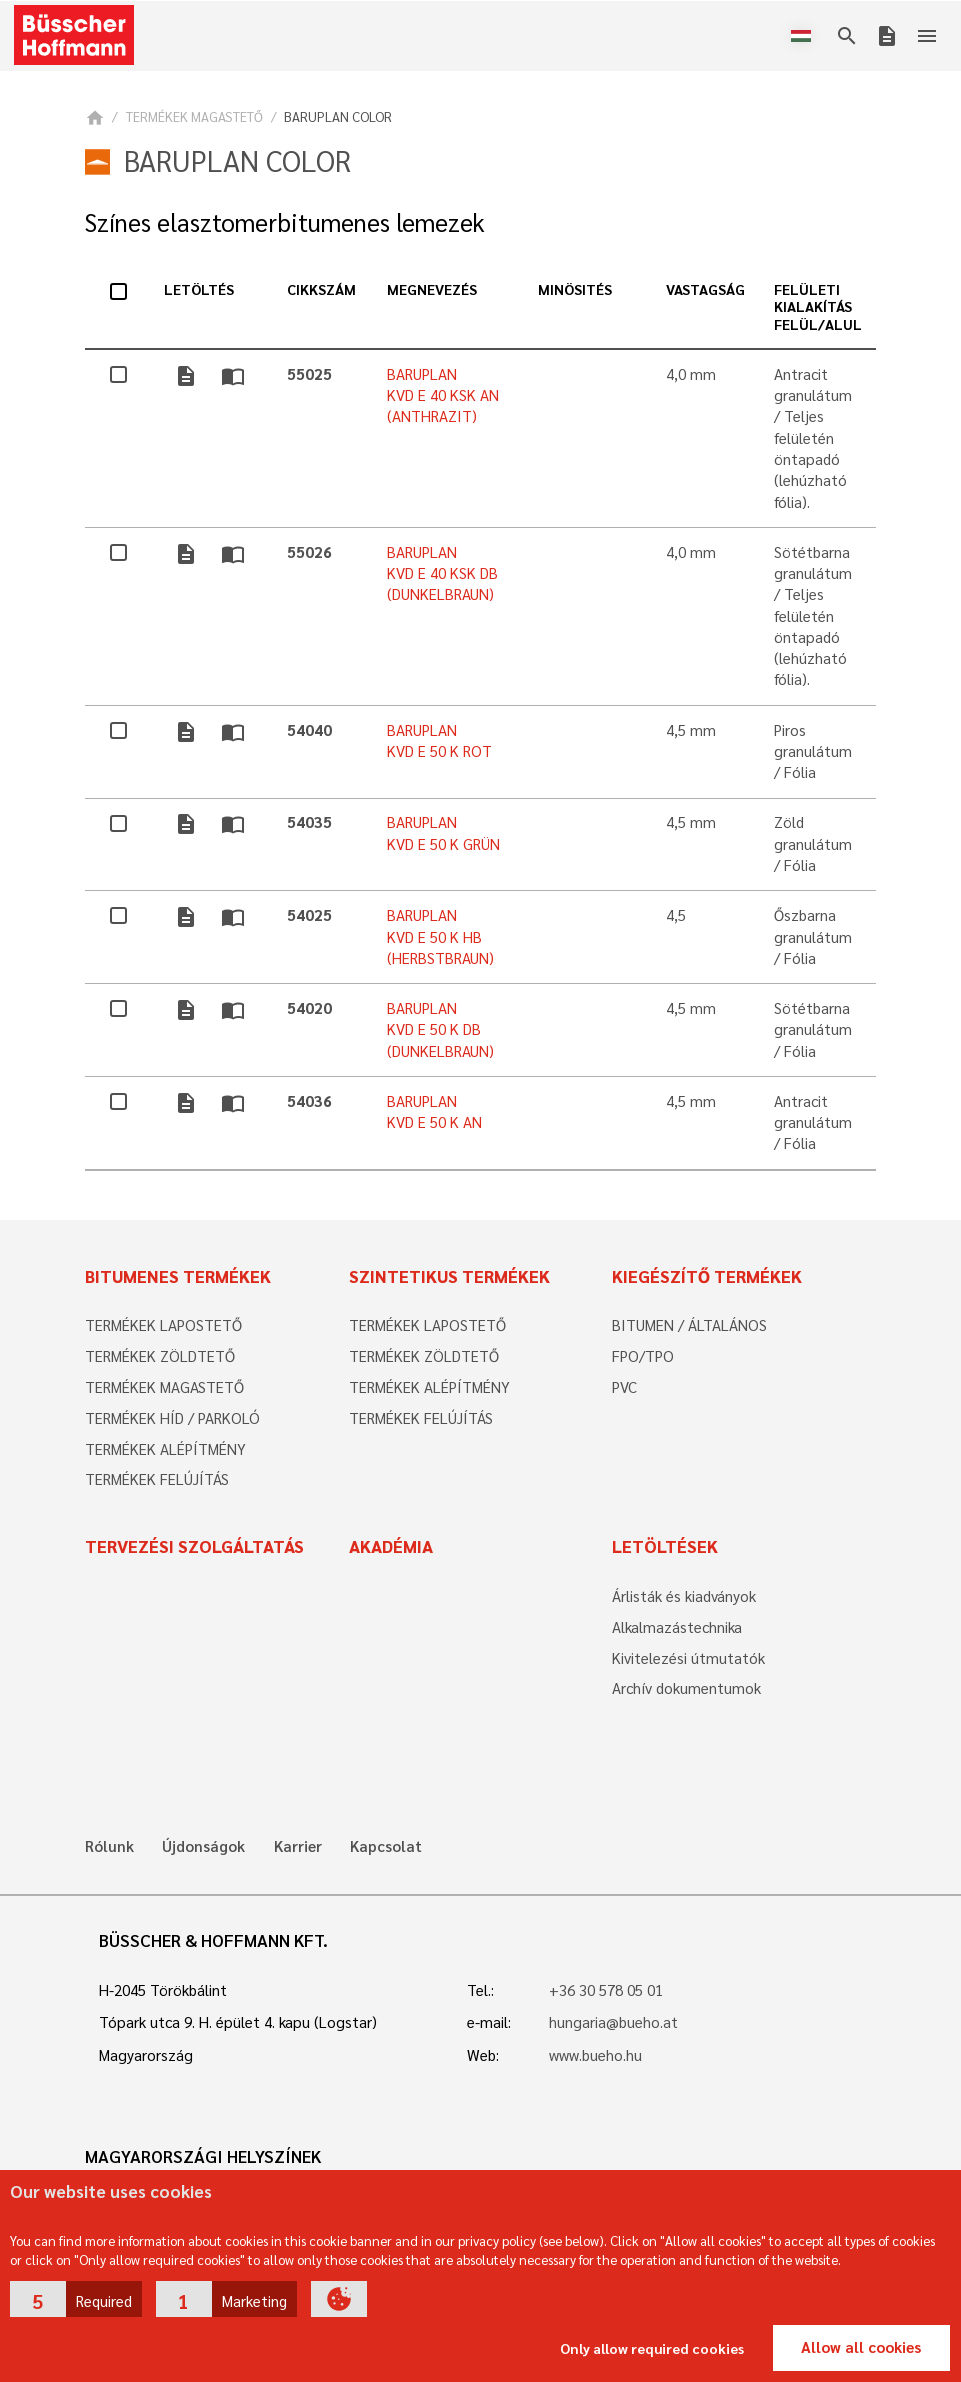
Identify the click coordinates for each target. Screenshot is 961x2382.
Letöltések (665, 1546)
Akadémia (391, 1546)
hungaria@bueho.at (613, 2022)
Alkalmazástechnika (677, 1627)
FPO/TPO (643, 1356)
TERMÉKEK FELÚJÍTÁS (157, 1479)
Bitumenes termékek (178, 1276)
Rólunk (109, 1846)
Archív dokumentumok (686, 1688)
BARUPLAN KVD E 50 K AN (434, 1111)
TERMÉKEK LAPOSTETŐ (163, 1325)
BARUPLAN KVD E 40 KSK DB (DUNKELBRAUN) (442, 573)
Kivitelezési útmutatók (688, 1658)
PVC (624, 1387)
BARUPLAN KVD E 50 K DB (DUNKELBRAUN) (440, 1029)
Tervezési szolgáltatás (194, 1546)
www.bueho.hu (595, 2055)
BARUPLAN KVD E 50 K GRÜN (443, 832)
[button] (76, 2299)
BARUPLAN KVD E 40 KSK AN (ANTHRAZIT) (443, 395)
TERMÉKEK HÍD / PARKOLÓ (172, 1418)
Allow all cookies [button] (861, 2347)
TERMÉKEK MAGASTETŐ (194, 116)
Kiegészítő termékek (707, 1276)
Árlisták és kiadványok (684, 1596)
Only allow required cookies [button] (652, 2348)
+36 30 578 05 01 (606, 1990)
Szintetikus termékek (449, 1276)
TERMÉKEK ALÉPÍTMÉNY (165, 1449)
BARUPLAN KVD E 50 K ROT (439, 740)
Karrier (298, 1846)
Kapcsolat (386, 1846)
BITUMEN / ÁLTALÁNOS (689, 1325)
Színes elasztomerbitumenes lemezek (285, 222)
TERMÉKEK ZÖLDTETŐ (160, 1356)
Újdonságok (203, 1846)
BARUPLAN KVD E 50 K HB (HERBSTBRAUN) (440, 936)
